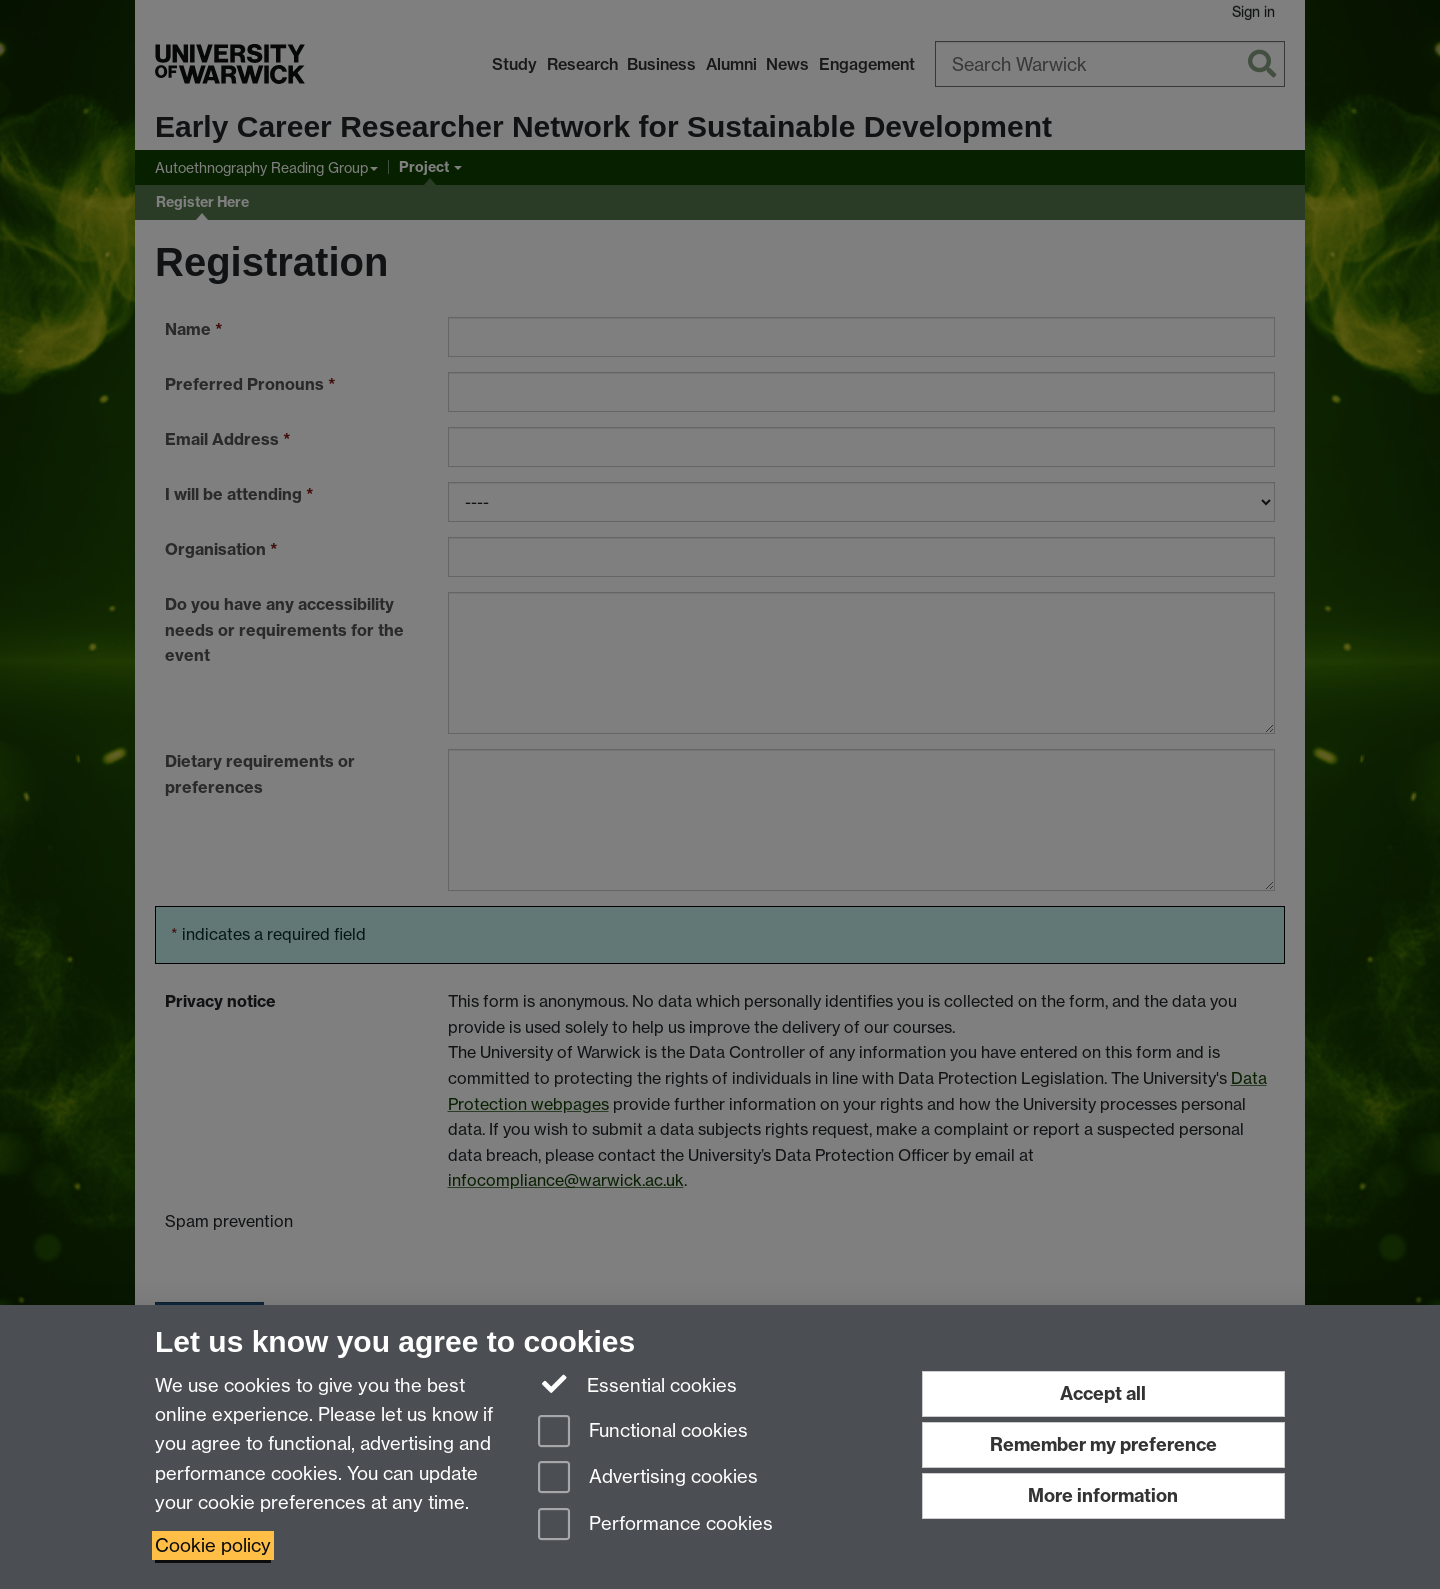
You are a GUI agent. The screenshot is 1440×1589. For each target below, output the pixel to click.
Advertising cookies (648, 1478)
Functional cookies (643, 1432)
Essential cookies (637, 1384)
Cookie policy (213, 1545)
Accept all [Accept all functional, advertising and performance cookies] (1103, 1393)
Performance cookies (655, 1525)
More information (1103, 1495)
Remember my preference (1103, 1444)
